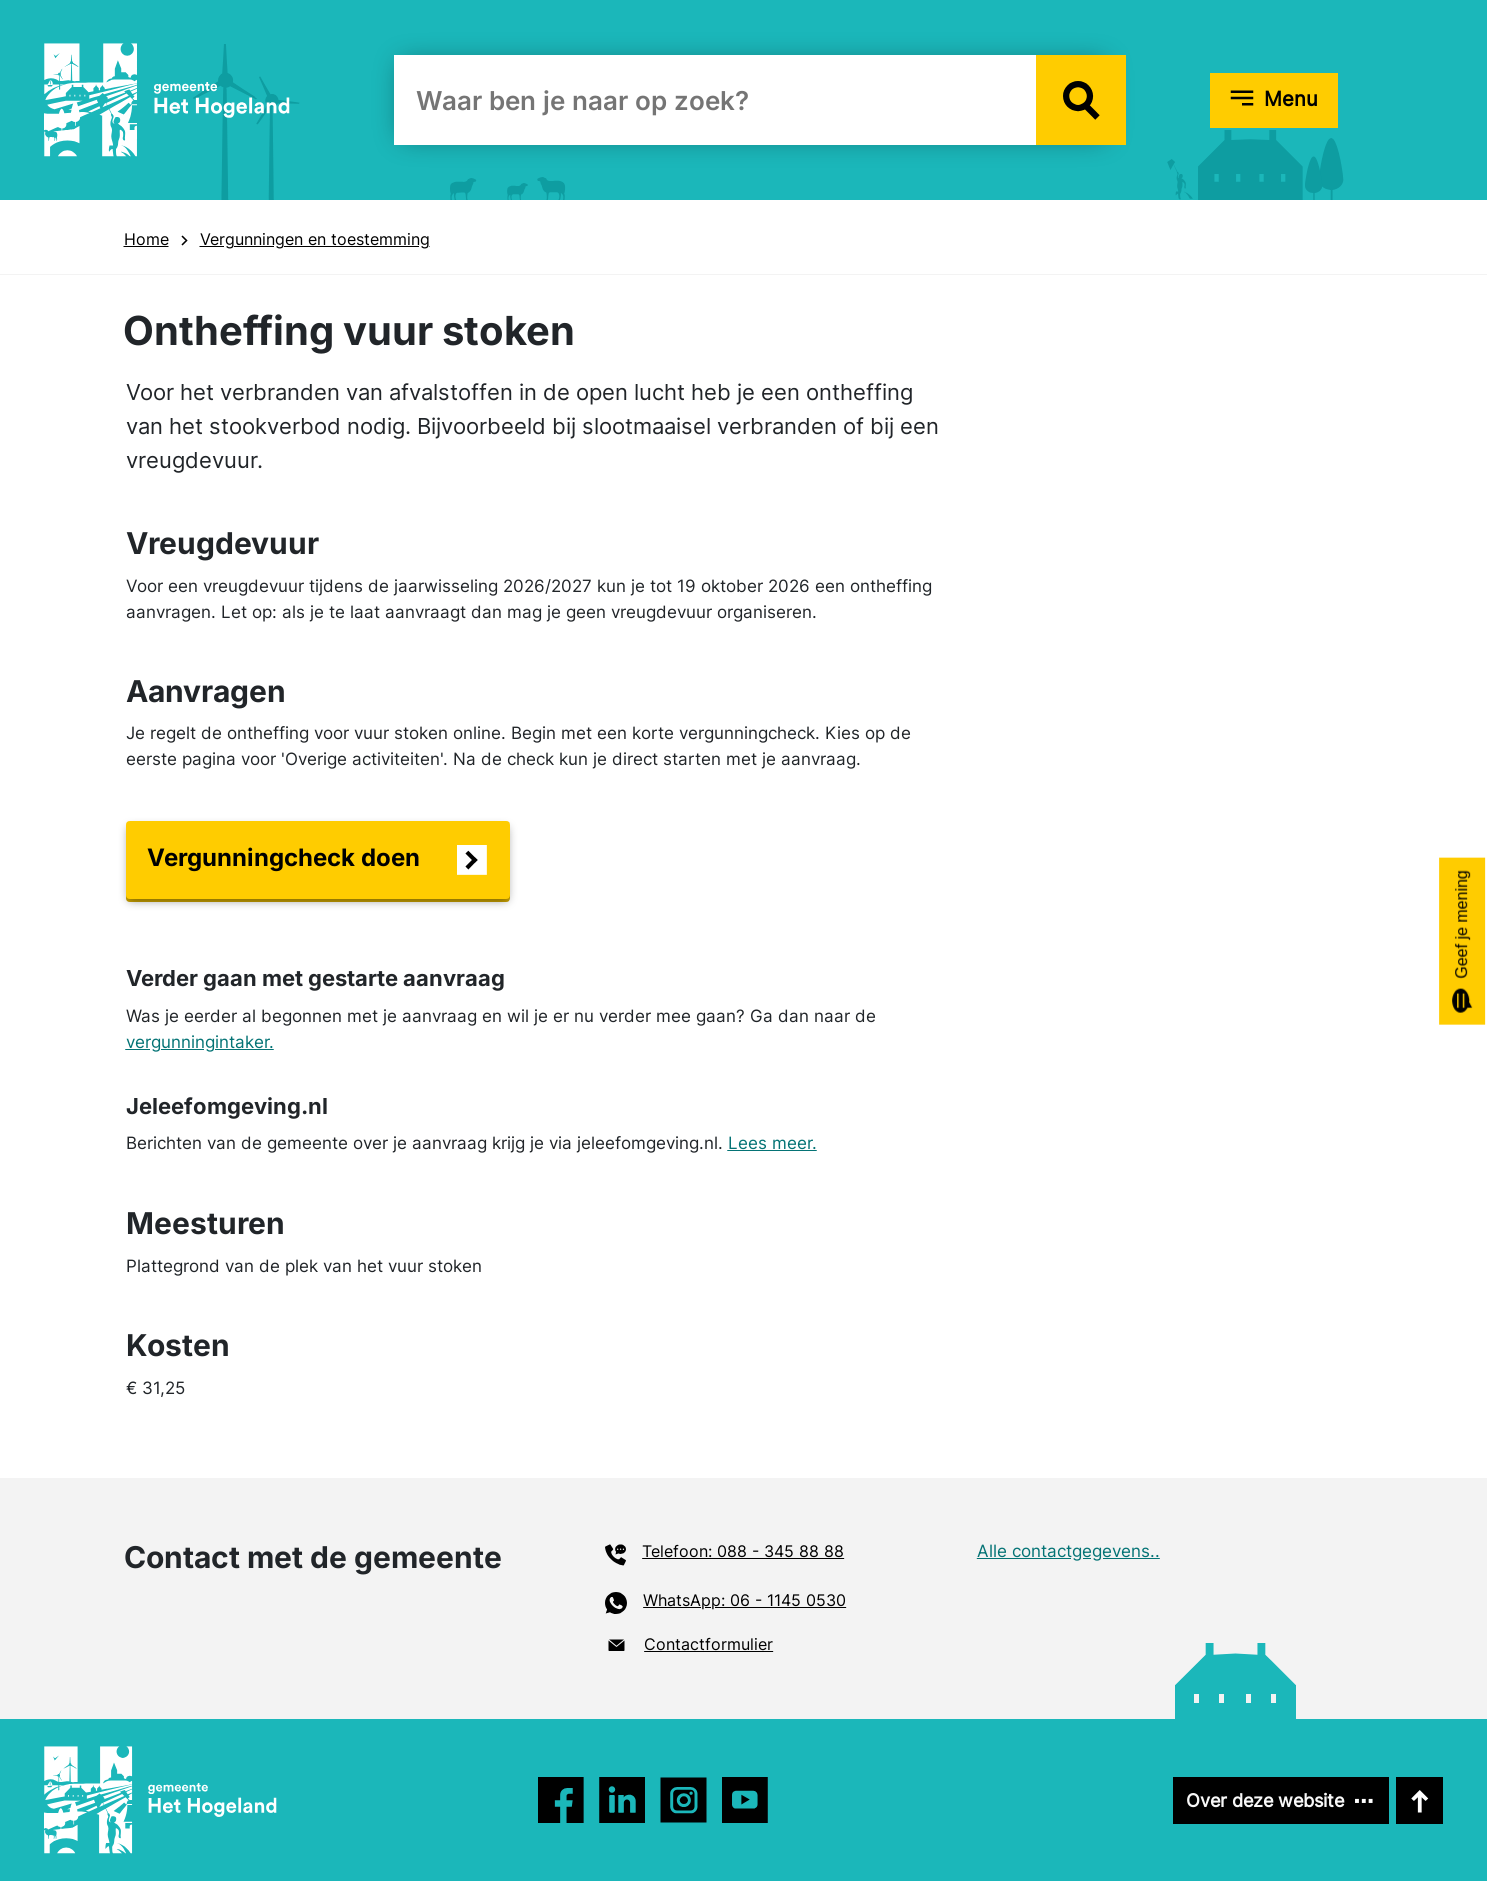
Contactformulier (708, 1645)
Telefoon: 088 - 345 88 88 (743, 1551)
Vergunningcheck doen (283, 857)
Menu (1291, 99)
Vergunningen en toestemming (315, 239)
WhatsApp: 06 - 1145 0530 (744, 1600)
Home (146, 239)
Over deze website (1259, 1800)
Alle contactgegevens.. (1068, 1551)
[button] (1081, 100)
